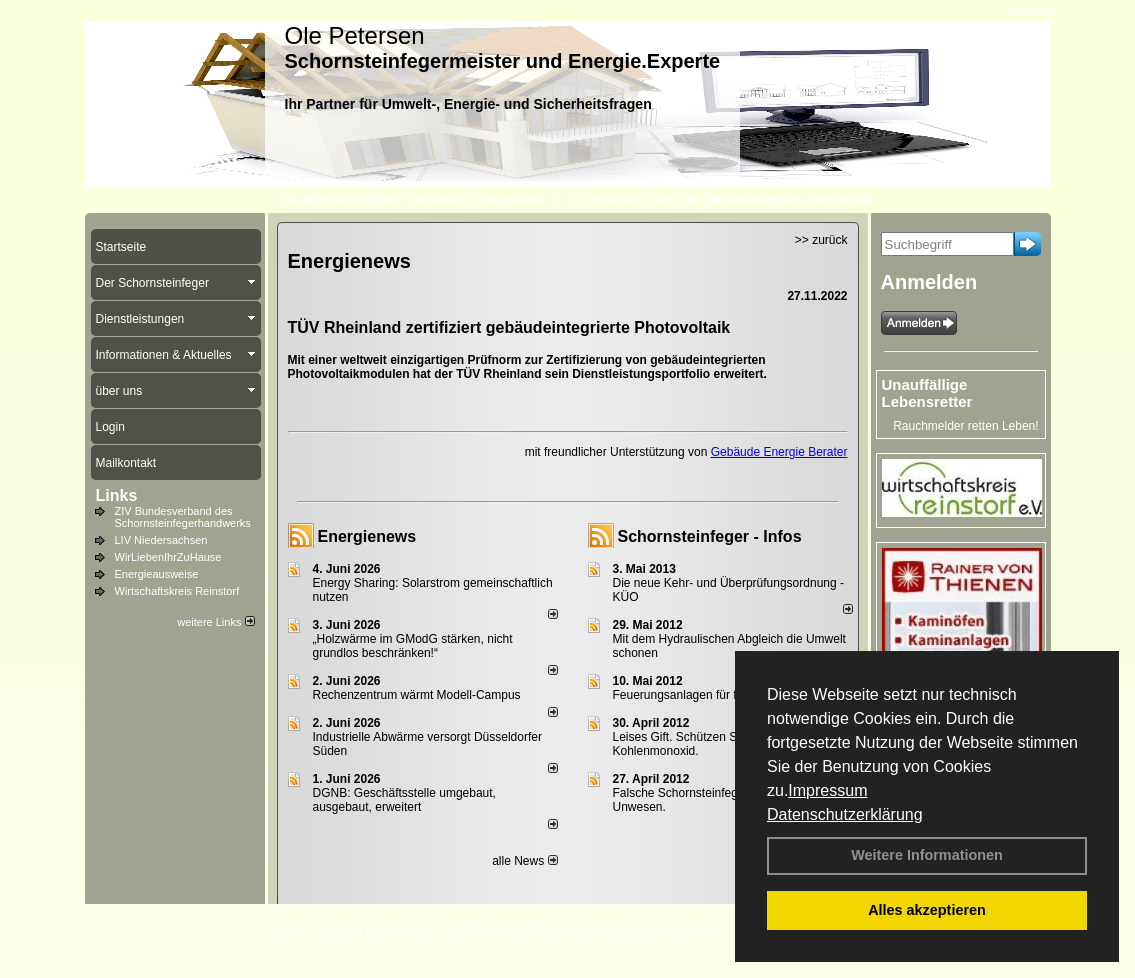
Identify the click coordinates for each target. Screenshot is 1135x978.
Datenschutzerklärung (845, 814)
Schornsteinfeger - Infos (710, 536)
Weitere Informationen (927, 855)
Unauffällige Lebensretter (927, 393)
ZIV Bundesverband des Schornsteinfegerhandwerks (183, 517)
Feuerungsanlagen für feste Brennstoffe (718, 695)
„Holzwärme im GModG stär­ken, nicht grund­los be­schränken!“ (413, 646)
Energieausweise (157, 574)
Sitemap (698, 929)
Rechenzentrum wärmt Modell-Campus (417, 695)
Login (292, 929)
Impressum (827, 790)
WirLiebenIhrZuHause (168, 557)
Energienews (367, 536)
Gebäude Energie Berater (779, 452)
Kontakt (342, 929)
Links (117, 495)
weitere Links (215, 622)
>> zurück (821, 240)
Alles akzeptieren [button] (927, 910)
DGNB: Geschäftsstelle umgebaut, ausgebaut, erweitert (404, 800)
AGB (648, 929)
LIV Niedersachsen (161, 540)
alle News (524, 861)
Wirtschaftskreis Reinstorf (177, 591)
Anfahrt (602, 929)
